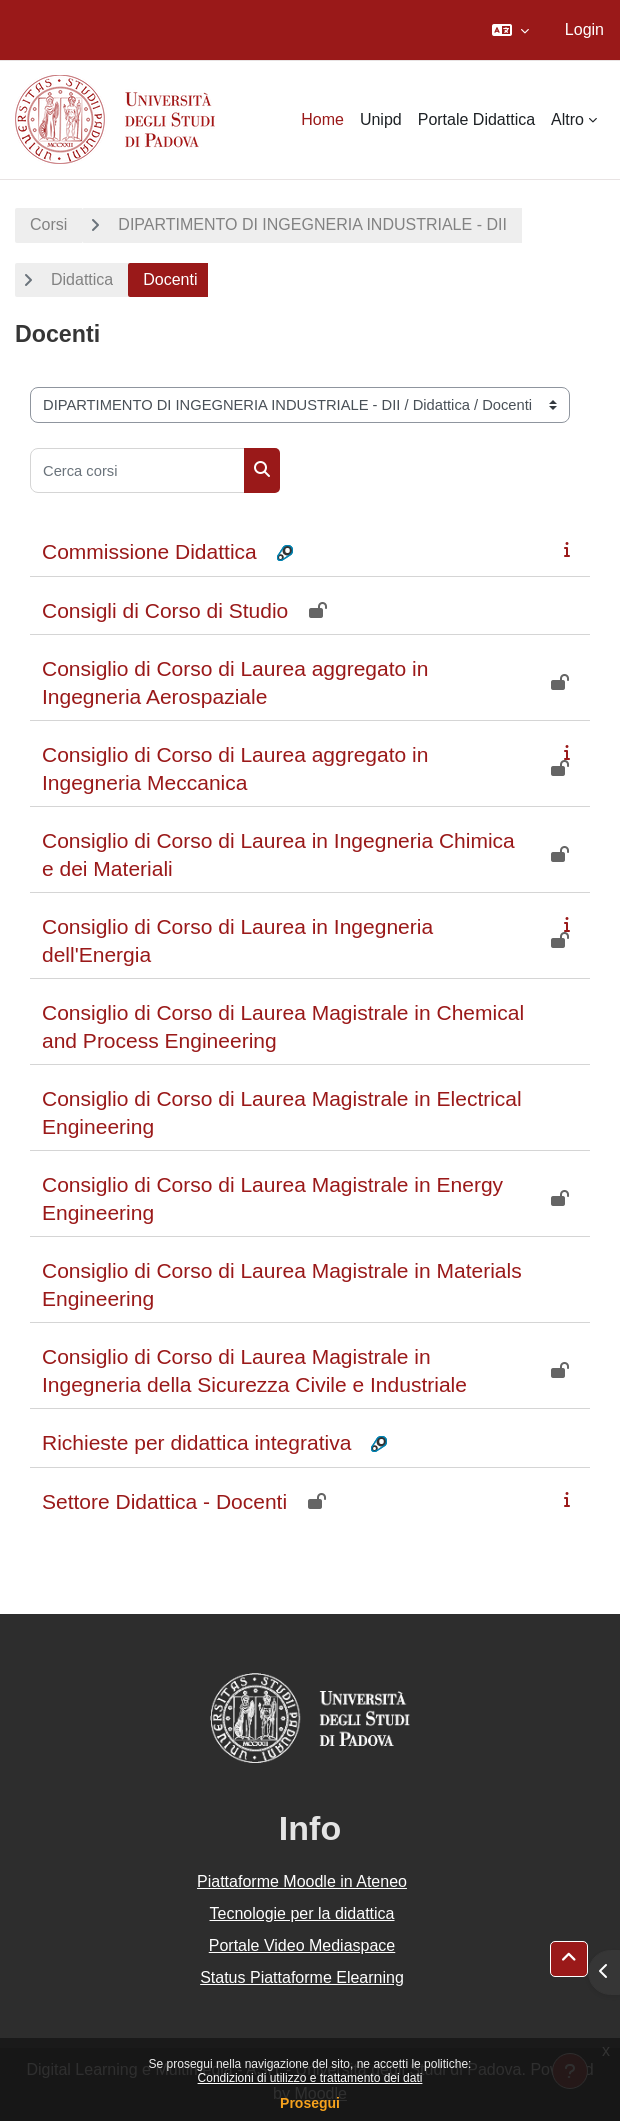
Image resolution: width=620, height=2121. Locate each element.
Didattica (82, 279)
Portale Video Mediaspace (302, 1945)
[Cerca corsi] (137, 470)
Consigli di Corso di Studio (165, 610)
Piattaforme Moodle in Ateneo (302, 1881)
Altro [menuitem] (567, 119)
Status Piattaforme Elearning (302, 1977)
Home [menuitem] (322, 119)
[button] (510, 30)
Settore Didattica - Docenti (164, 1501)
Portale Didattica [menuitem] (476, 119)
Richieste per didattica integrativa (196, 1442)
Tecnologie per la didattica (301, 1913)
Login (584, 29)
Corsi (48, 224)
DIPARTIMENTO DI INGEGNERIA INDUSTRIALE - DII (312, 224)
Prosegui (310, 2103)
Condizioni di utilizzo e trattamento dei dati (310, 2078)
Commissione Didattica (149, 551)
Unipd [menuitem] (381, 119)
